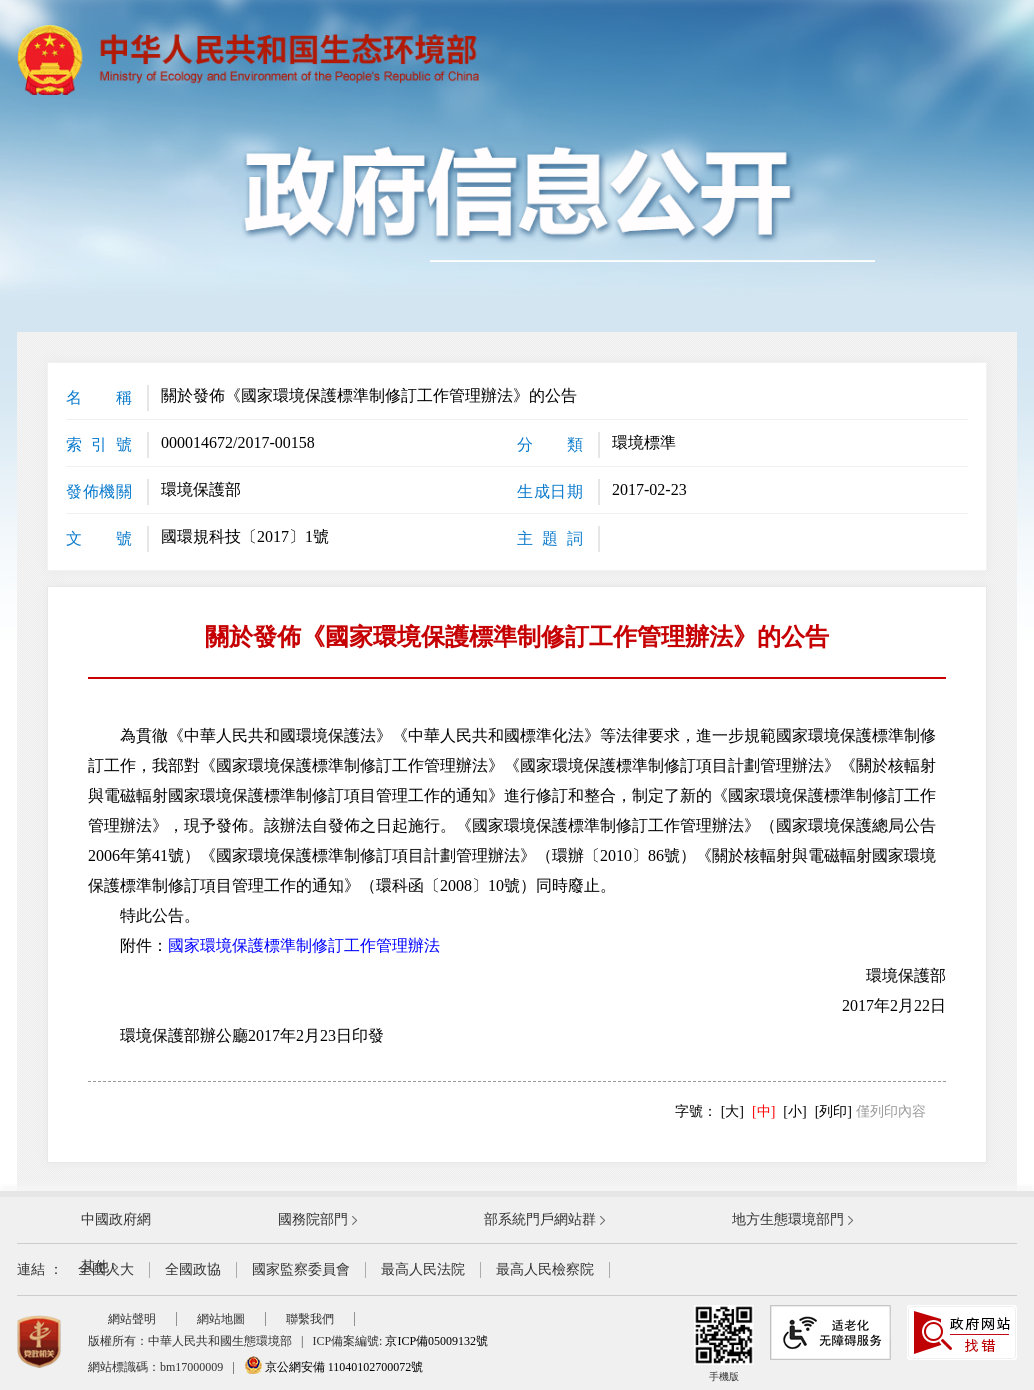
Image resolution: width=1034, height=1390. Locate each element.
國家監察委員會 (301, 1269)
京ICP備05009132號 (436, 1341)
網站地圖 (221, 1319)
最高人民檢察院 (545, 1269)
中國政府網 (116, 1219)
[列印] (833, 1111)
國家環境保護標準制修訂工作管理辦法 (304, 945)
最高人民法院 (423, 1269)
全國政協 (193, 1269)
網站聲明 (132, 1319)
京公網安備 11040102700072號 (334, 1367)
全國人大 (106, 1269)
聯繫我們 (310, 1319)
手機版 (724, 1343)
